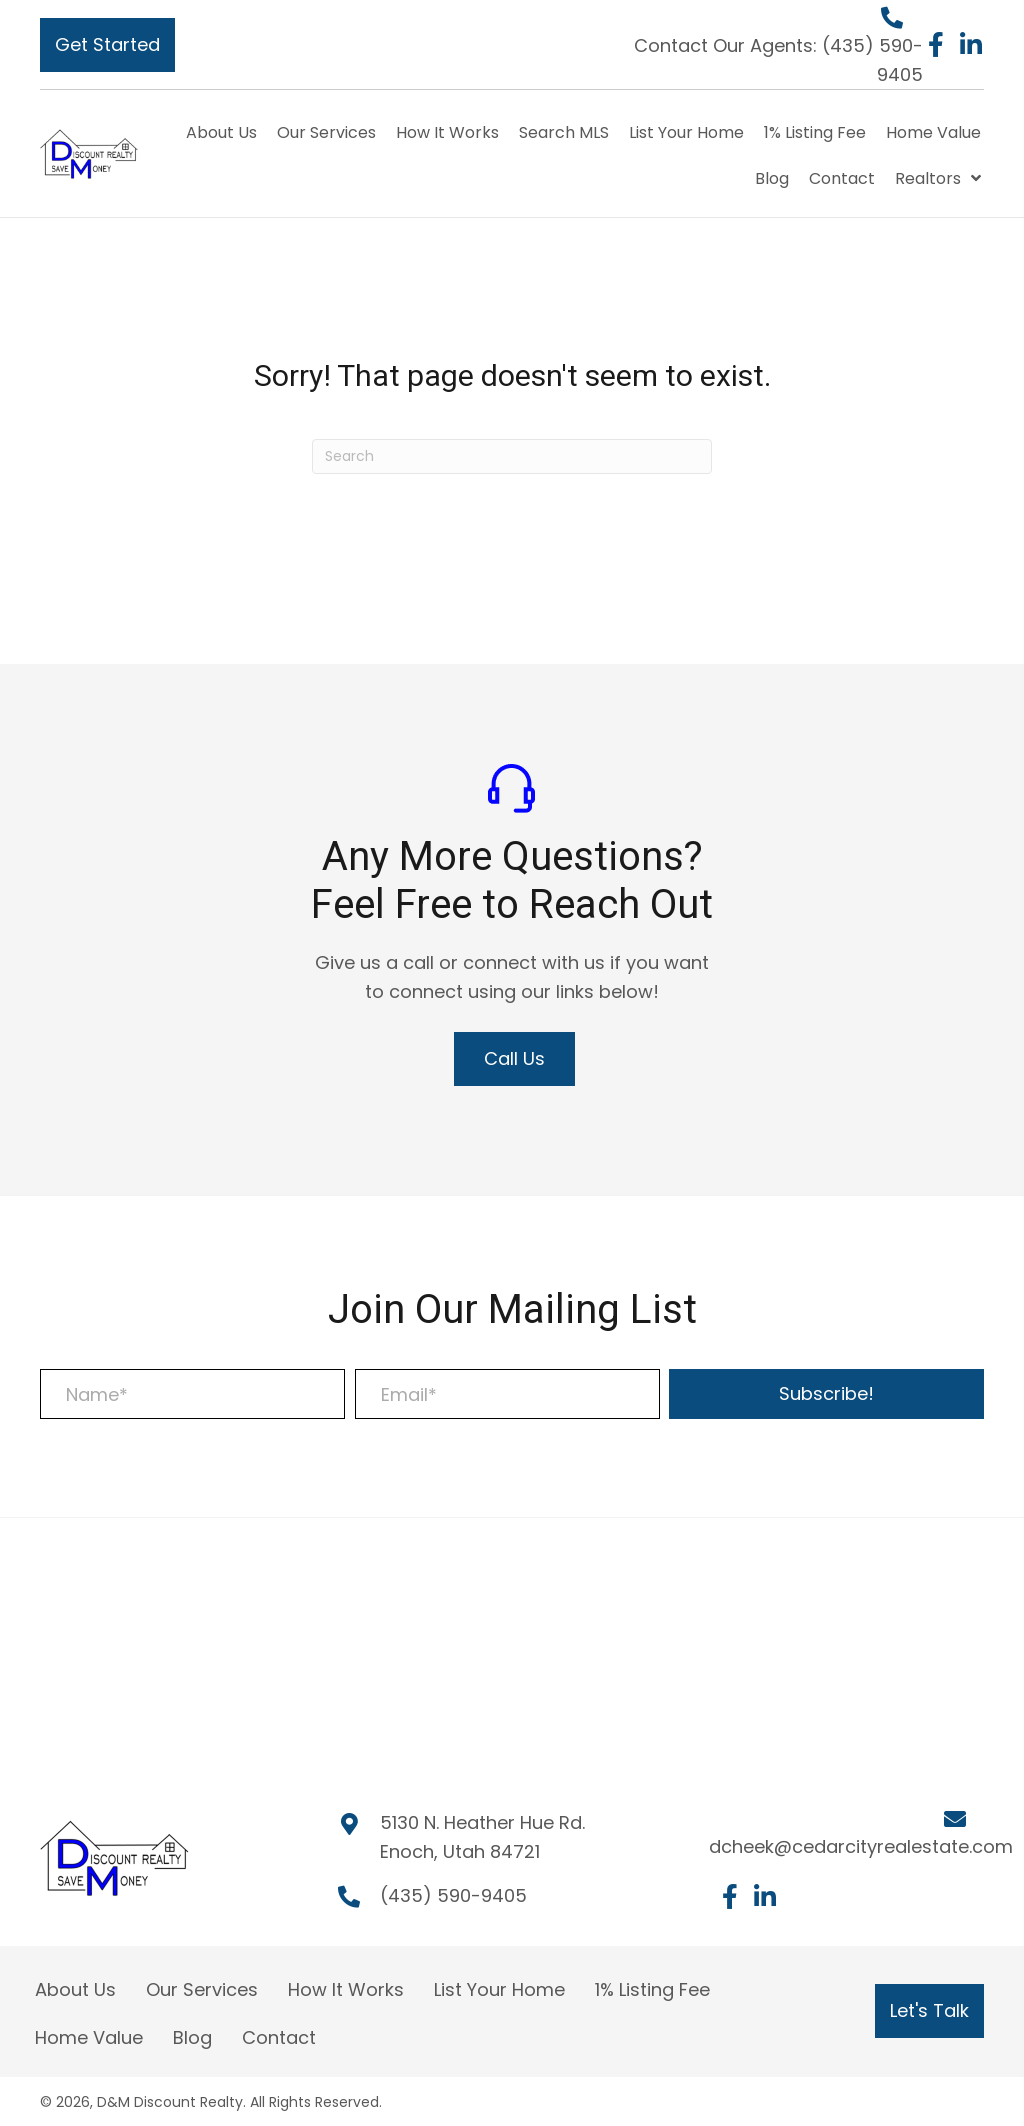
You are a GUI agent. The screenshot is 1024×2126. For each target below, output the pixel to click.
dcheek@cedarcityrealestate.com (861, 1846)
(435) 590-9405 (453, 1895)
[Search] (512, 456)
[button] (107, 45)
